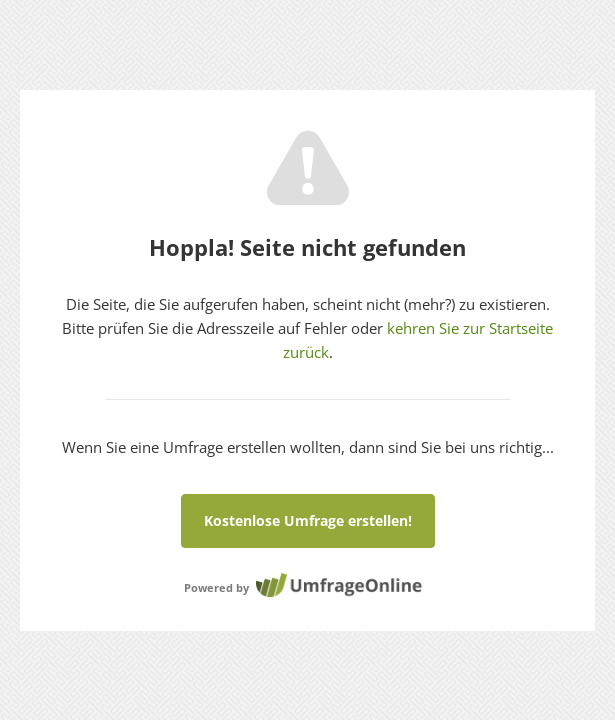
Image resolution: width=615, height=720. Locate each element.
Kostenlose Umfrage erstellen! (308, 520)
